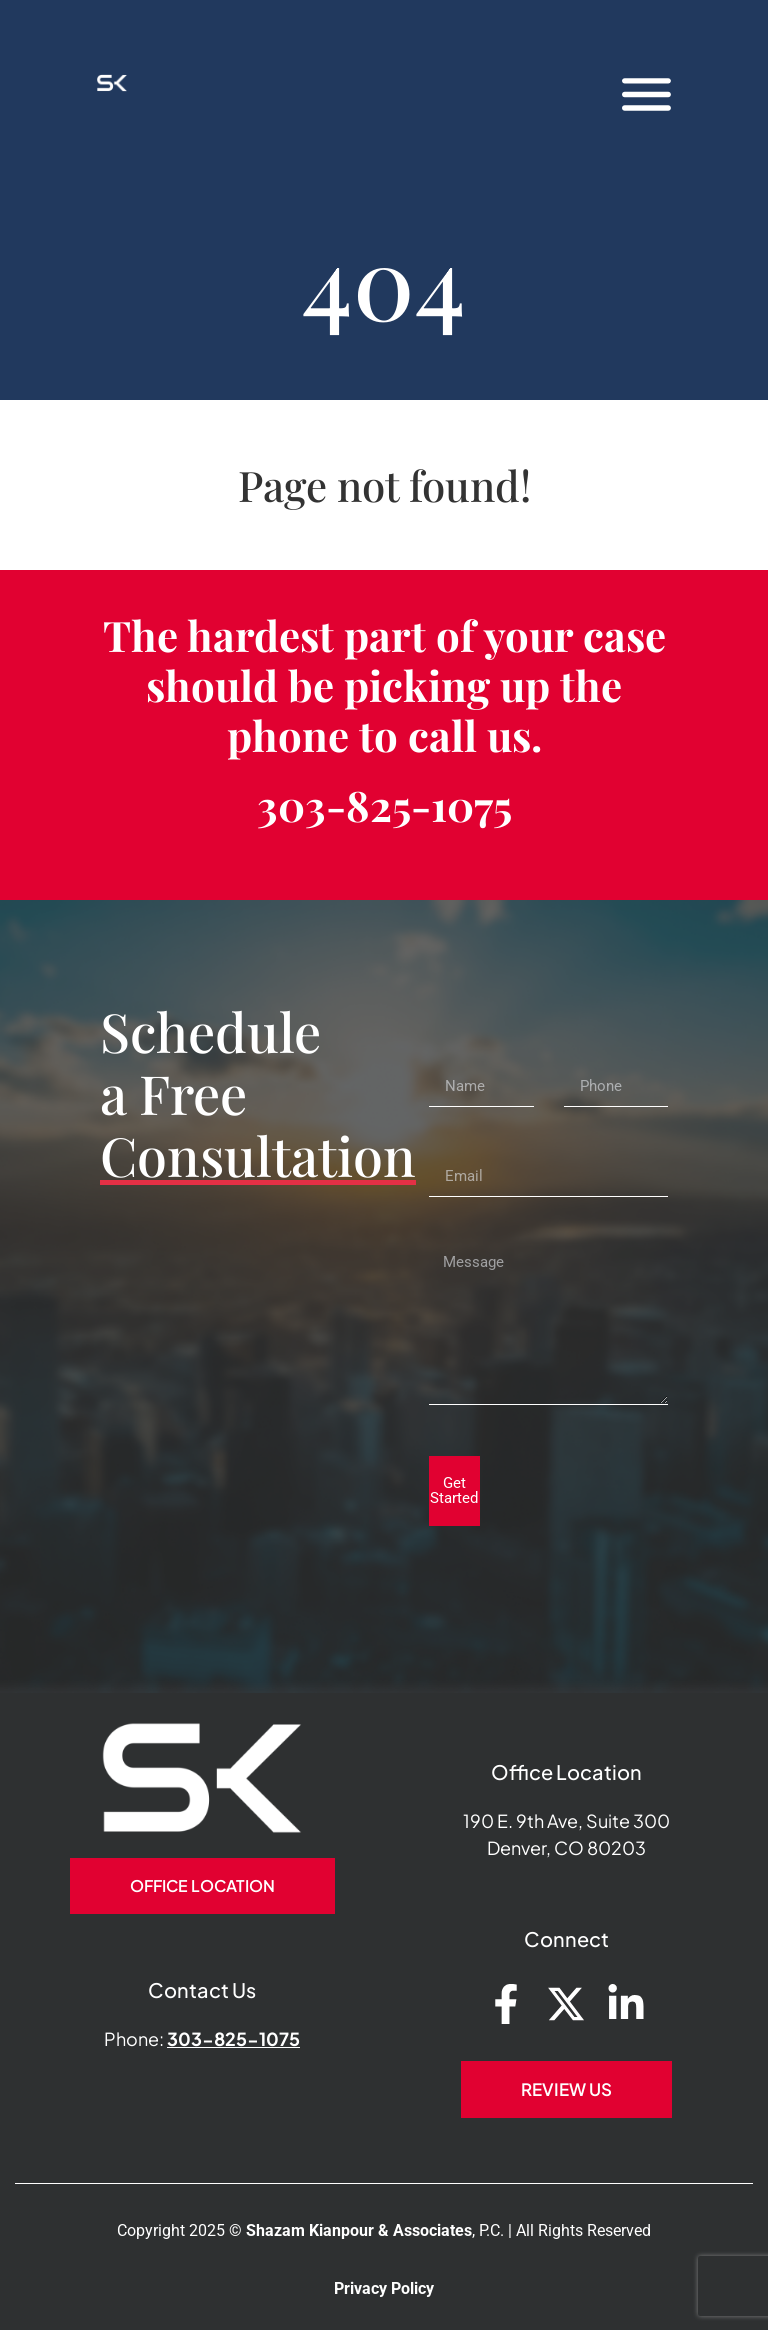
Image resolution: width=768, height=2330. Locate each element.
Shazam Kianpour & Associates (359, 2230)
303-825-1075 (384, 805)
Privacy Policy (384, 2288)
